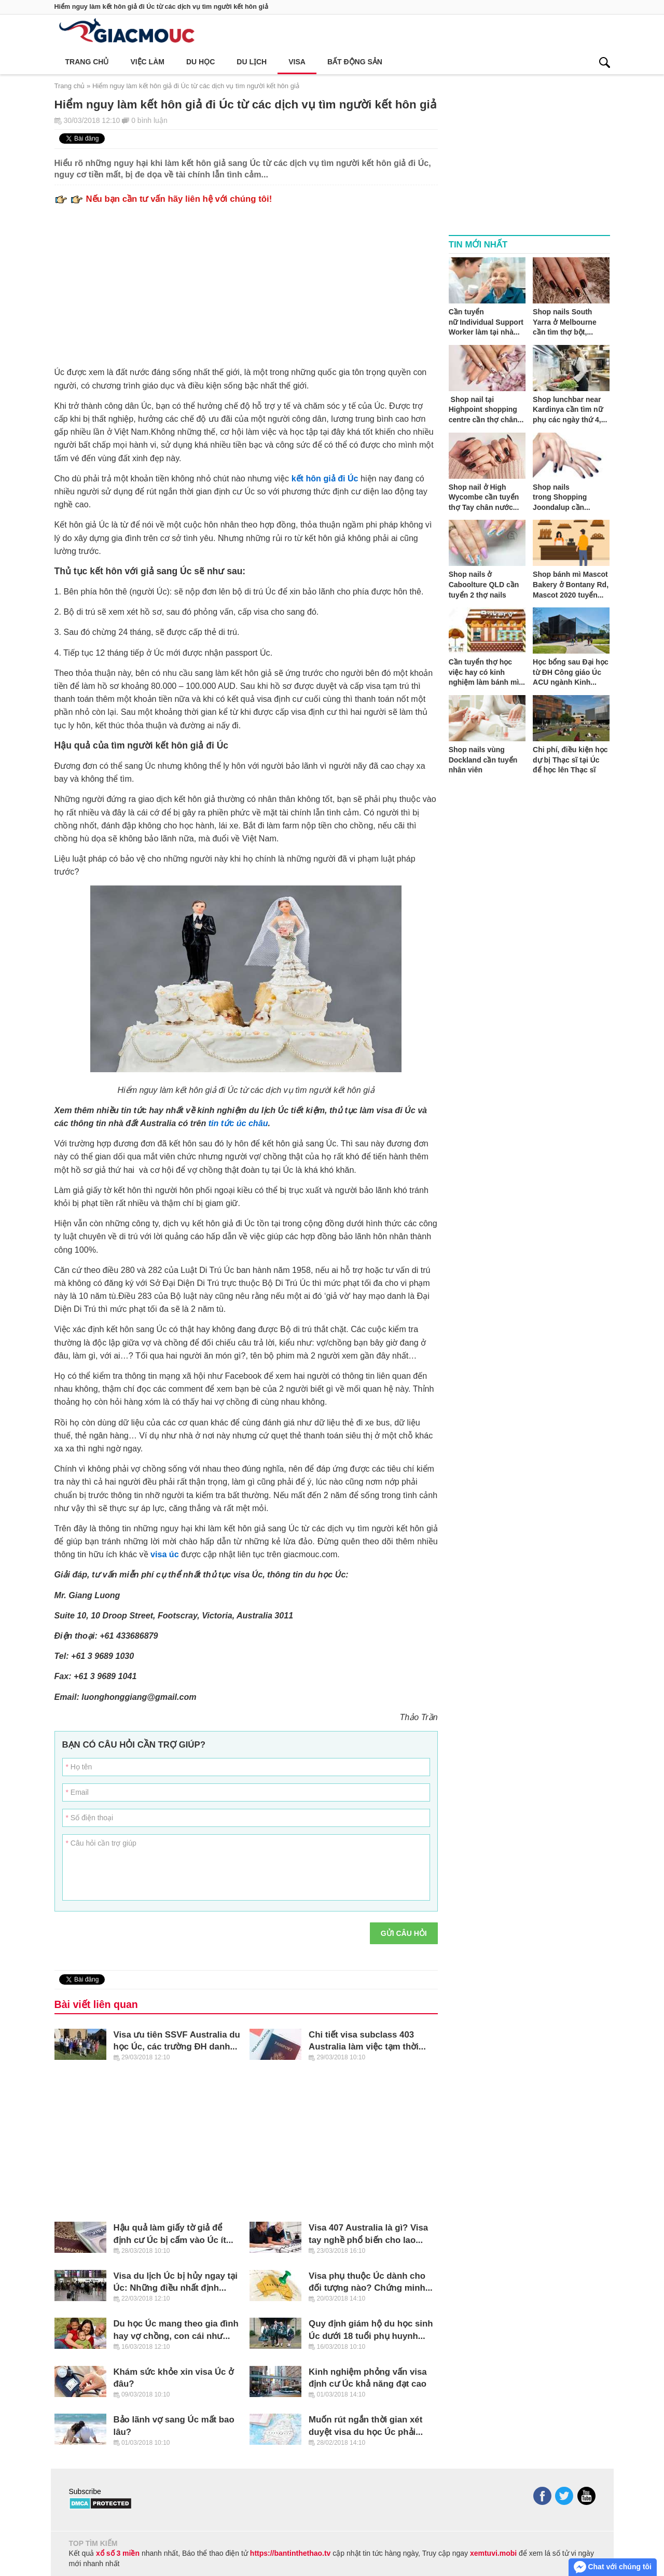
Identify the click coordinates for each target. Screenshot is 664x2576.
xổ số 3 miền (118, 2553)
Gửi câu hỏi (404, 1933)
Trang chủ (87, 62)
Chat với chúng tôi (613, 2567)
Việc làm (147, 62)
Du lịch (252, 62)
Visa (297, 62)
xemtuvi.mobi (493, 2553)
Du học (200, 62)
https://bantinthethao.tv (290, 2553)
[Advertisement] (246, 282)
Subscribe (85, 2491)
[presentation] (284, 1942)
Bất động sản (354, 62)
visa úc (164, 1554)
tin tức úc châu (238, 1123)
